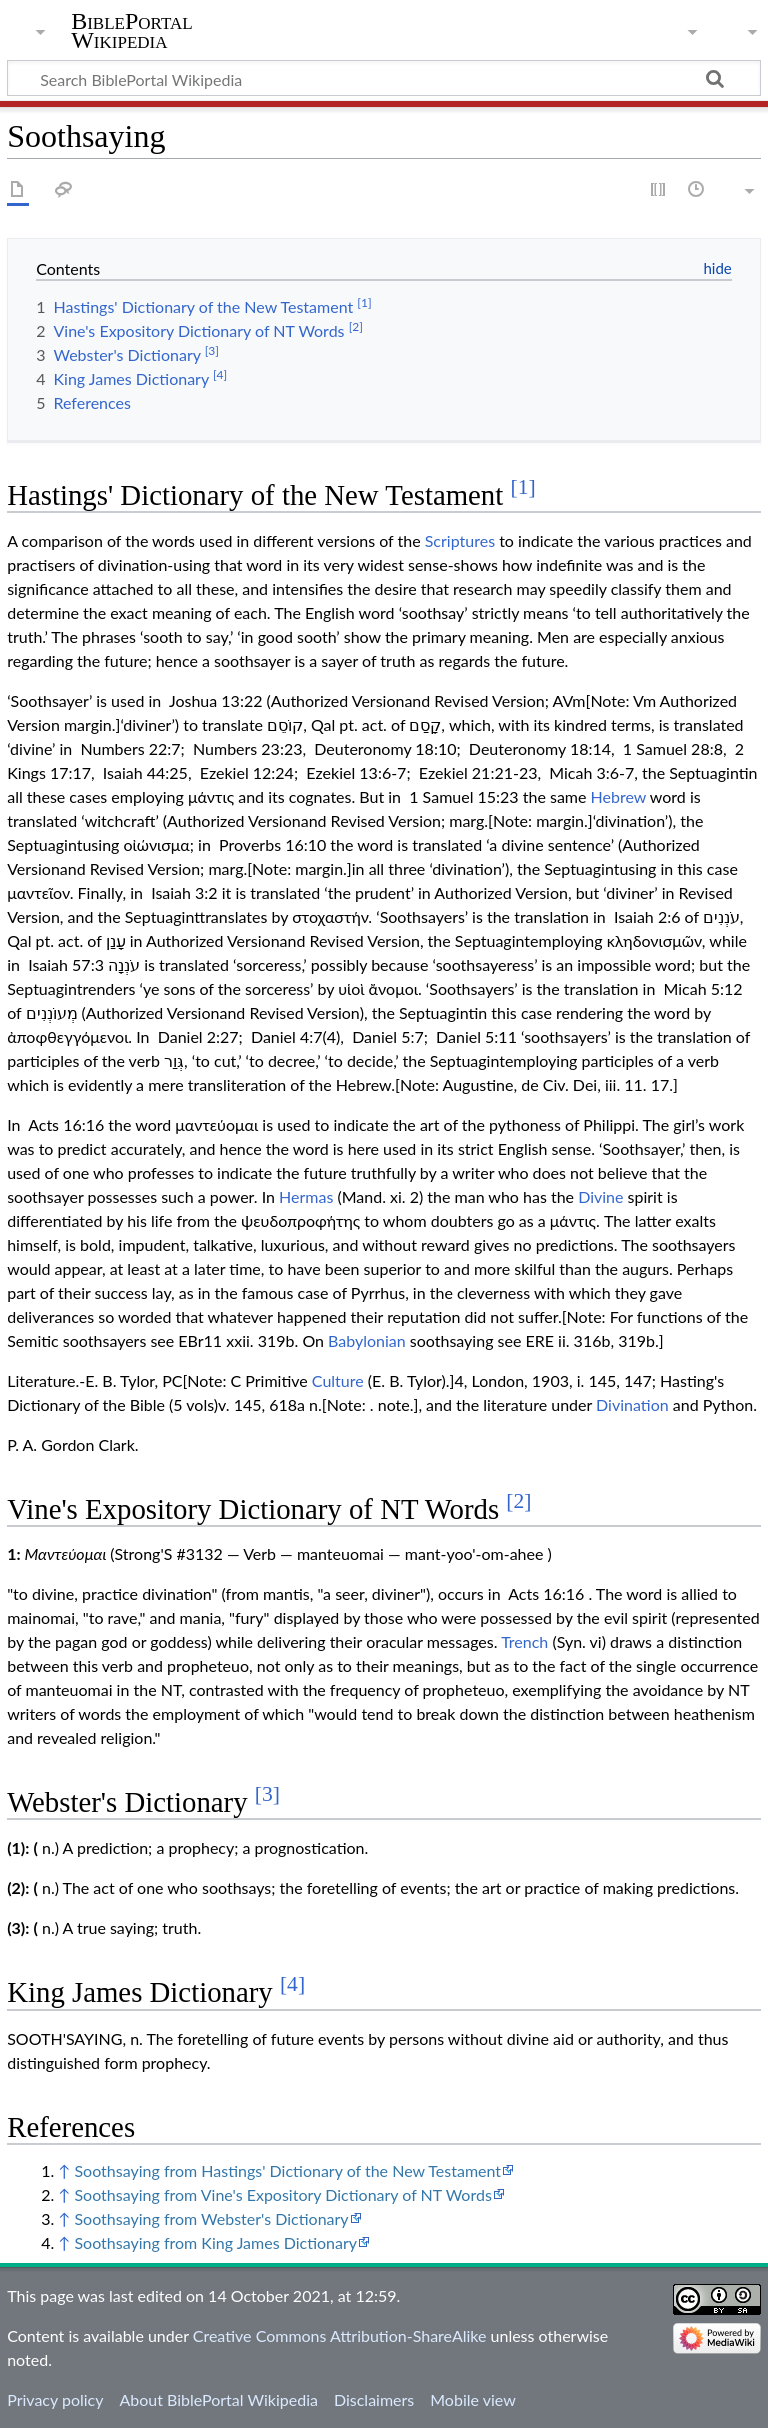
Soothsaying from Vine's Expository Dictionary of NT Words (282, 2194)
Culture (338, 1380)
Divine (600, 1196)
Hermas (306, 1196)
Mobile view (472, 2399)
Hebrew (618, 796)
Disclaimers (374, 2399)
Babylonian (367, 1340)
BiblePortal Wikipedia (131, 31)
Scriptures (460, 540)
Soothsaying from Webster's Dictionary (211, 2218)
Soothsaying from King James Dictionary (215, 2242)
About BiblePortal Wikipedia (218, 2399)
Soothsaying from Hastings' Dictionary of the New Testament (287, 2170)
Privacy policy (55, 2399)
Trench (524, 1641)
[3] (267, 1794)
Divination (632, 1404)
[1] (522, 487)
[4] (292, 1984)
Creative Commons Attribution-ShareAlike (340, 2335)
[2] (518, 1501)
